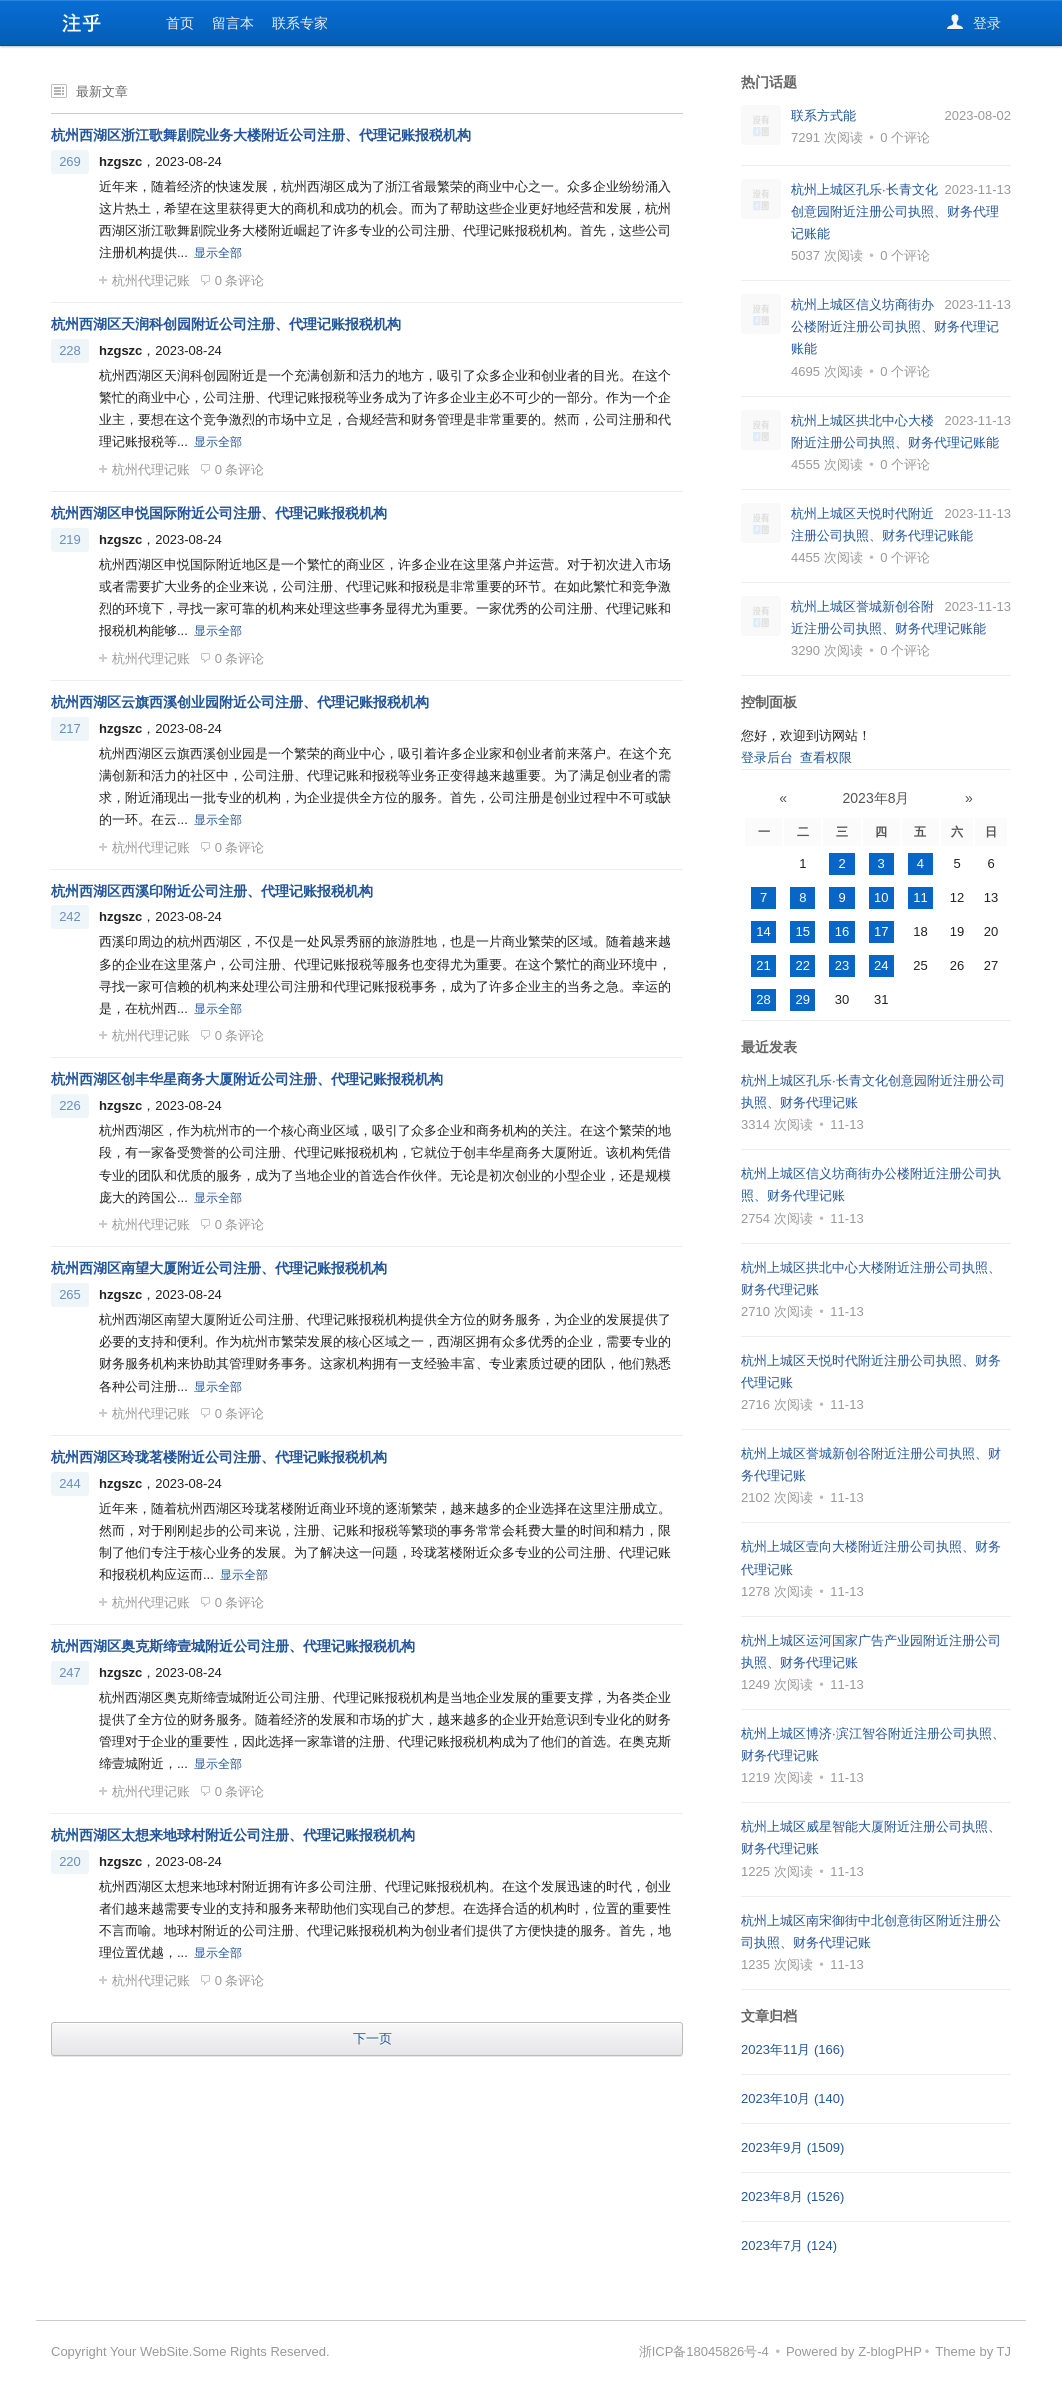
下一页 (372, 2038)
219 (70, 539)
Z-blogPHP (890, 2351)
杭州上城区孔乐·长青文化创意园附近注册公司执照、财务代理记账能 (895, 211)
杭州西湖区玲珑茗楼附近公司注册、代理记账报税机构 (219, 1457)
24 (881, 965)
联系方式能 (823, 115)
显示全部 (218, 252)
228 (70, 350)
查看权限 (826, 757)
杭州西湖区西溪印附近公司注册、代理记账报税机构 (212, 891)
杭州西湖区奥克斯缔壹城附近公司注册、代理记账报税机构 (233, 1646)
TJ (1004, 2351)
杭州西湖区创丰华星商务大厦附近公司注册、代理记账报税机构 (247, 1079)
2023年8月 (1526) (792, 2196)
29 (803, 999)
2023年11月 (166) (792, 2049)
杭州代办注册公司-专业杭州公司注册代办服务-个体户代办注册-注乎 (81, 22)
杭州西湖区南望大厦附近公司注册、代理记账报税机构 (219, 1268)
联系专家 (300, 23)
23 (842, 965)
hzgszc (120, 161)
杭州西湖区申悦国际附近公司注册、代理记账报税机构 (219, 513)
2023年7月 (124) (789, 2245)
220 (70, 1861)
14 (763, 931)
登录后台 (767, 757)
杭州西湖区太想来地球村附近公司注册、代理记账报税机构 (233, 1835)
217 (70, 728)
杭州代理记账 (144, 280)
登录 (974, 24)
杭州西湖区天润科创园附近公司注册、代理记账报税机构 (226, 324)
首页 (180, 23)
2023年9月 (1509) (792, 2147)
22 (803, 965)
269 (70, 161)
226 (70, 1105)
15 (803, 931)
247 (70, 1672)
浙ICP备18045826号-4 (704, 2351)
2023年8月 (876, 798)
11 (920, 897)
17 (881, 931)
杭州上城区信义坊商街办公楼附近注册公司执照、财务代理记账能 (895, 326)
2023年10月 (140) (792, 2098)
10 (881, 897)
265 (70, 1294)
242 (70, 916)
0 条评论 (233, 280)
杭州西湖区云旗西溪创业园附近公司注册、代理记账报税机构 (240, 702)
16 (842, 931)
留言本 (233, 23)
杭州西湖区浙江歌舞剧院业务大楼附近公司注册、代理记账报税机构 (261, 135)
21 (763, 965)
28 (763, 999)
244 (70, 1483)
